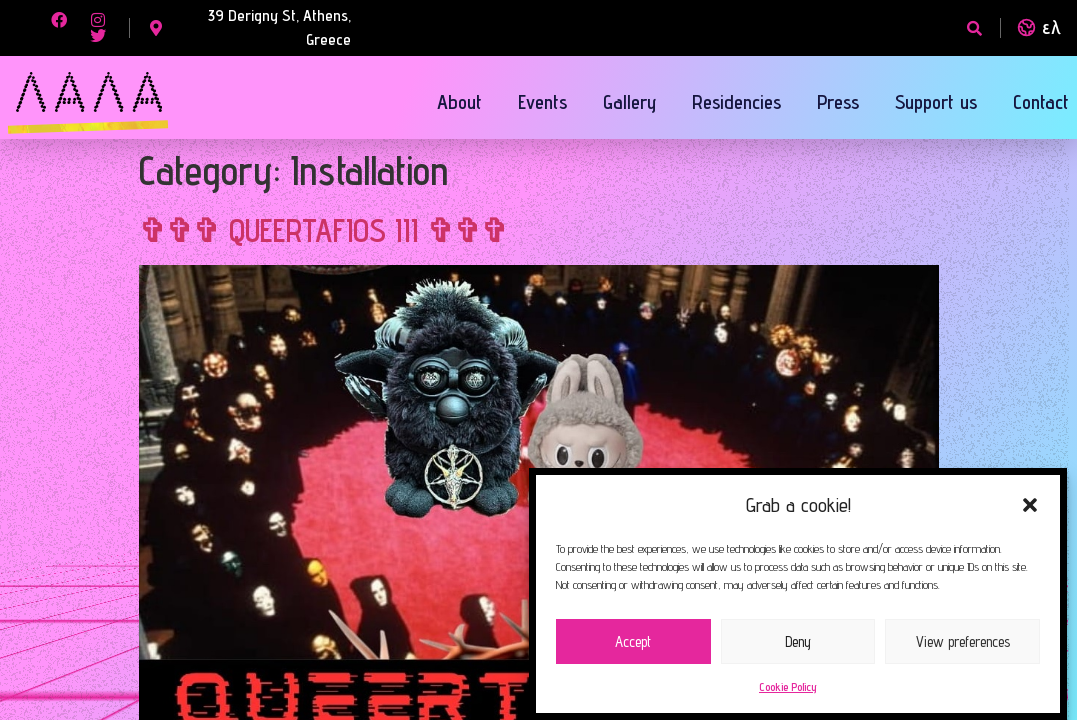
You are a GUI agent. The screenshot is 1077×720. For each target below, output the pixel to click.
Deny (798, 641)
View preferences (963, 641)
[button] (1030, 505)
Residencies (736, 102)
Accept (633, 641)
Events (542, 102)
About (459, 102)
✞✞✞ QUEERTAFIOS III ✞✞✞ (323, 230)
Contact (1041, 102)
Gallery (629, 102)
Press (838, 102)
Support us (936, 102)
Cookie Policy (788, 686)
